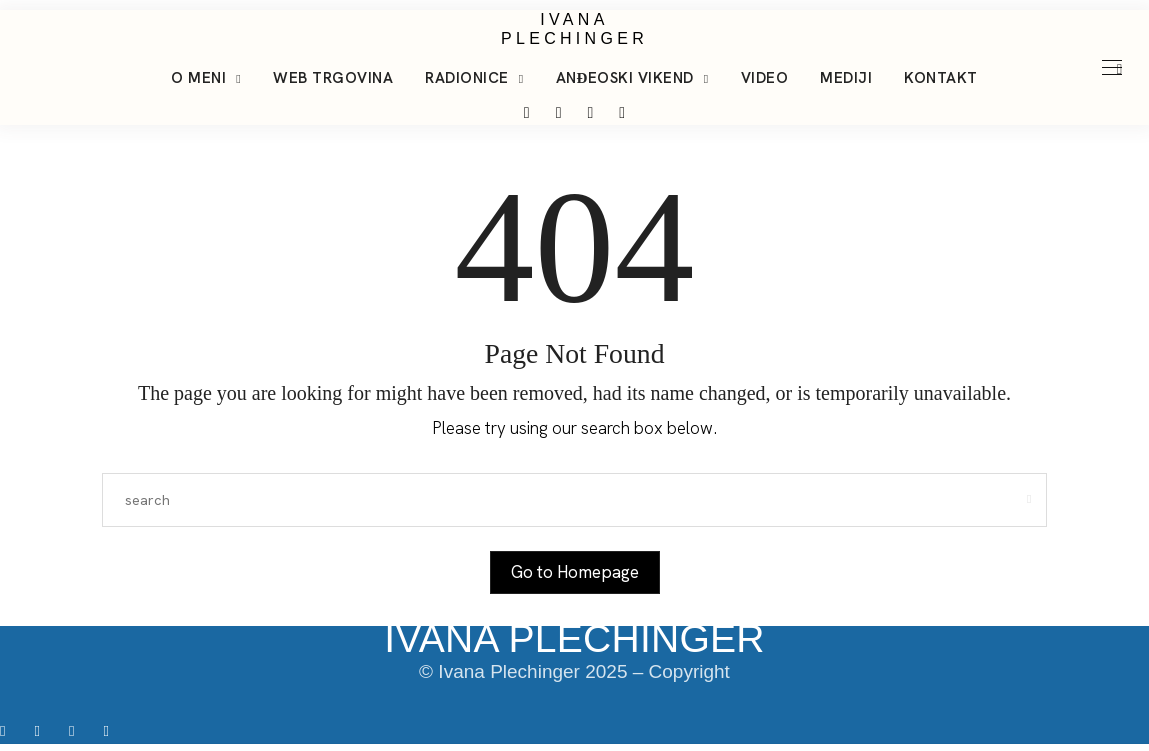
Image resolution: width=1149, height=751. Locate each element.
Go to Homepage (575, 572)
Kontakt (941, 78)
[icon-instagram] (43, 730)
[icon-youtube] (110, 730)
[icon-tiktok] (78, 730)
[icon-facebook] (9, 730)
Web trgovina (333, 78)
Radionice (467, 78)
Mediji (846, 78)
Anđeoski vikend (625, 78)
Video (765, 78)
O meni (198, 78)
